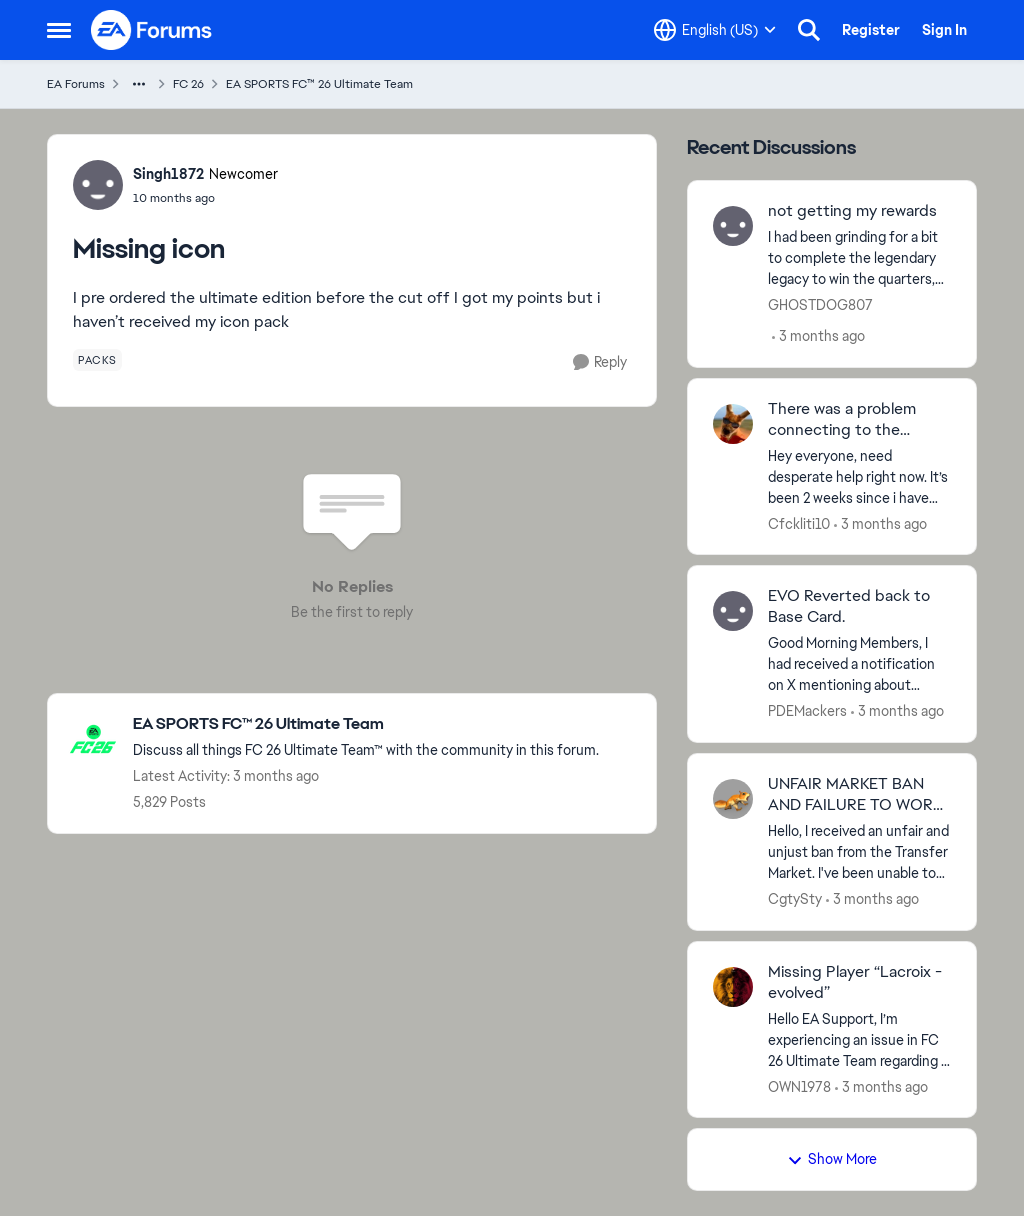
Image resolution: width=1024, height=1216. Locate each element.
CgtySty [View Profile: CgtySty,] (795, 899)
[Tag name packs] (97, 360)
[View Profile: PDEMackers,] (733, 611)
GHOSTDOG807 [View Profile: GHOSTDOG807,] (820, 305)
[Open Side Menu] (59, 30)
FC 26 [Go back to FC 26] (188, 84)
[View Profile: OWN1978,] (733, 987)
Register (871, 30)
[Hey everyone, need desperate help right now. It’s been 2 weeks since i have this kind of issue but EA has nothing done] (859, 476)
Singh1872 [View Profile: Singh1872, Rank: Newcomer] (168, 174)
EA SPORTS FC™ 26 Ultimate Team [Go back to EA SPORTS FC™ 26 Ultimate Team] (319, 84)
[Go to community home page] (152, 30)
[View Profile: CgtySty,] (733, 799)
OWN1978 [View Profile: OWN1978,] (799, 1086)
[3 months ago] (818, 336)
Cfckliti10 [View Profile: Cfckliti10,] (799, 523)
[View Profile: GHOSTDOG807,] (733, 226)
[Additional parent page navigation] (139, 84)
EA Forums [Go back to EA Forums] (76, 84)
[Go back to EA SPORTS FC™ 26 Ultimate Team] (366, 724)
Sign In (944, 30)
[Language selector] (715, 30)
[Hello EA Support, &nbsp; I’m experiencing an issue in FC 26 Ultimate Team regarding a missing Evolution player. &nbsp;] (859, 1039)
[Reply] (600, 362)
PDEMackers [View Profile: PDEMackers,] (807, 711)
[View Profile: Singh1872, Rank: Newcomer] (98, 185)
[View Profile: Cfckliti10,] (733, 424)
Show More (832, 1159)
